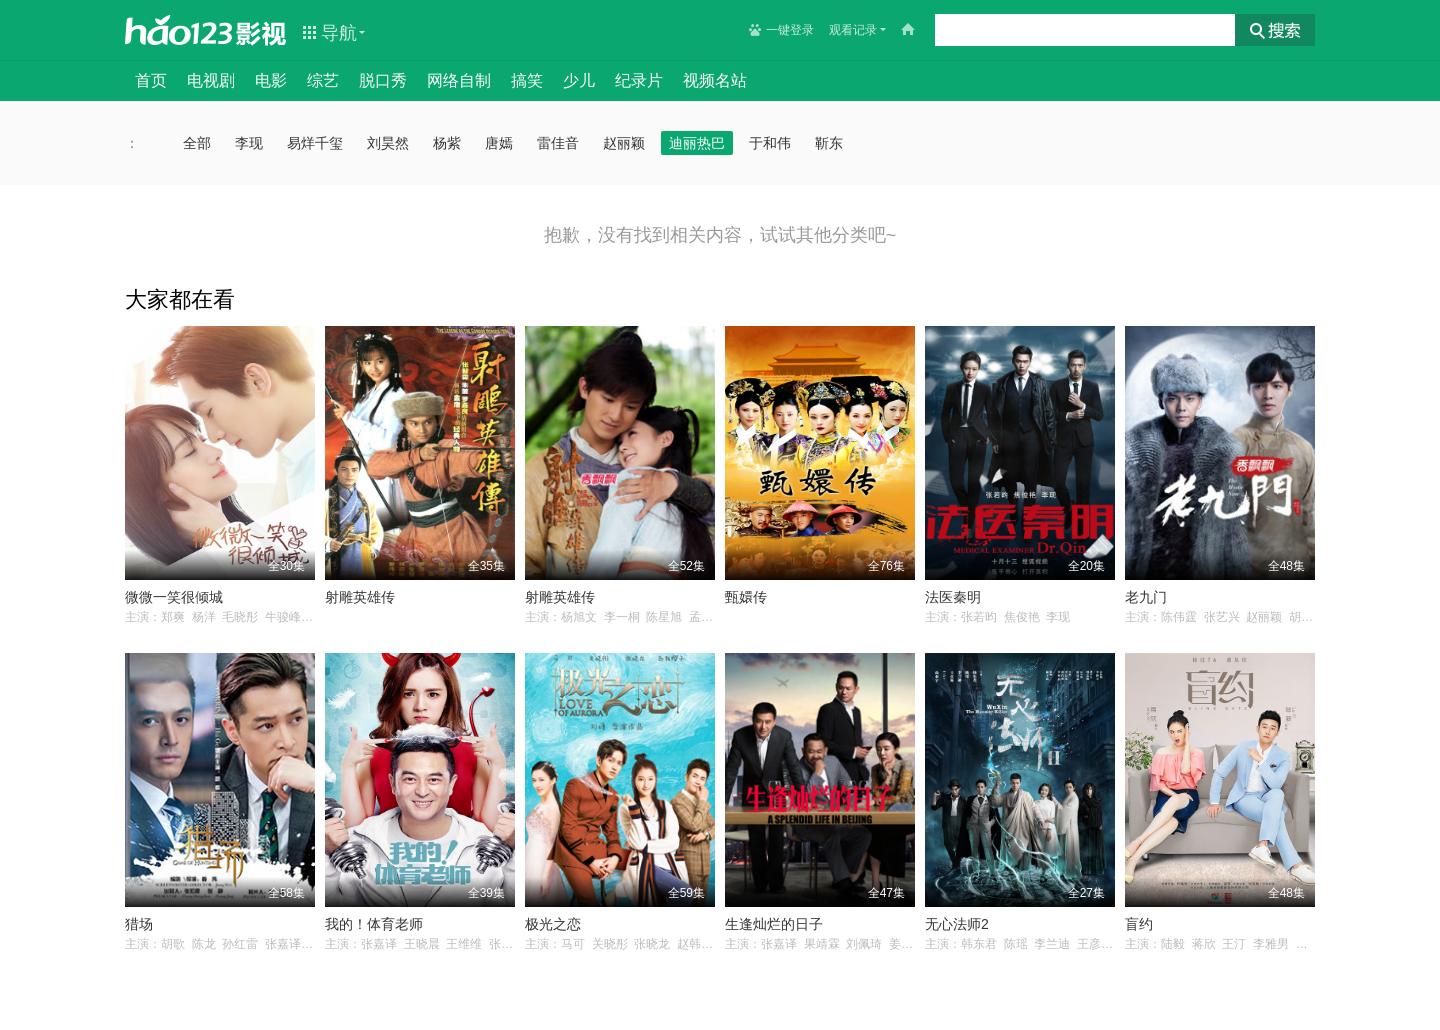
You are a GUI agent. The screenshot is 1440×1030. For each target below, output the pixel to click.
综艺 (323, 80)
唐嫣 (499, 143)
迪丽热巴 (697, 143)
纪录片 (639, 80)
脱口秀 (383, 80)
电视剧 (211, 80)
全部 (197, 143)
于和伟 (770, 143)
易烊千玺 (315, 143)
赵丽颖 (624, 143)
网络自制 (459, 80)
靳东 (829, 143)
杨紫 (447, 143)
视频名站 (715, 80)
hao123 (179, 30)
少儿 (579, 80)
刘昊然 (388, 143)
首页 (151, 80)
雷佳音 (558, 143)
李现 (249, 143)
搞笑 (527, 80)
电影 (271, 80)
